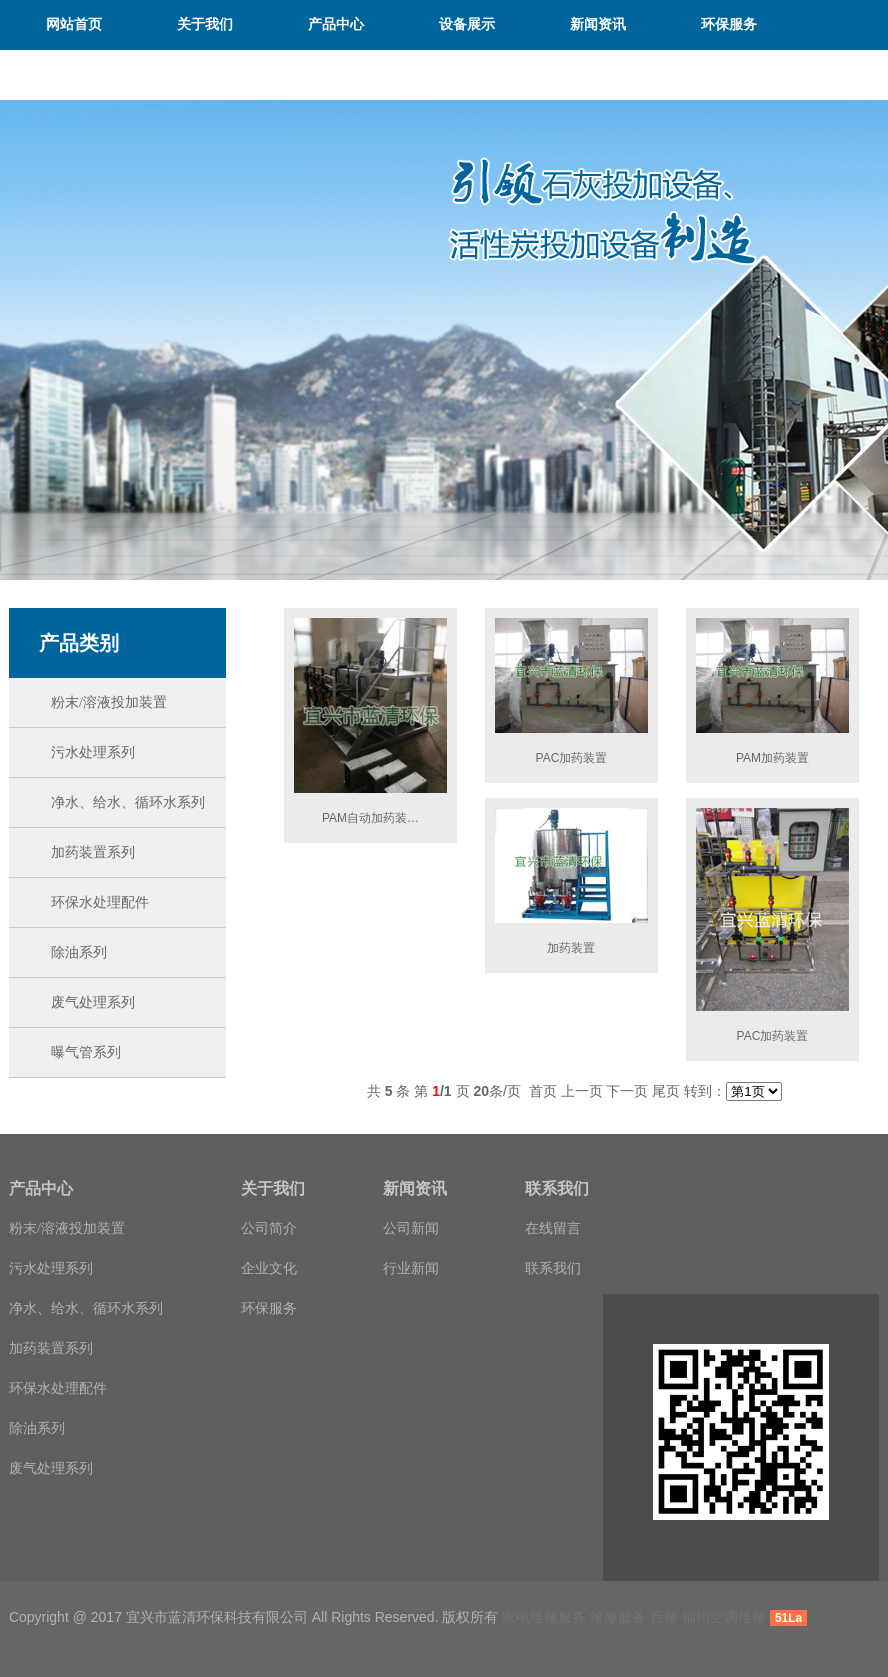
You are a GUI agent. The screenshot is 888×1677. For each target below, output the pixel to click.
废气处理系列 (51, 1468)
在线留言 (553, 1228)
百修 (664, 1617)
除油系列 (37, 1428)
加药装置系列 (51, 1348)
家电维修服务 (544, 1617)
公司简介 (269, 1228)
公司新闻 (411, 1228)
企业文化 (269, 1268)
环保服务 (269, 1308)
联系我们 (553, 1268)
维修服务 (618, 1617)
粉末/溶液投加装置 (67, 1228)
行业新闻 (411, 1268)
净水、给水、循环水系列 (86, 1308)
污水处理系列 (51, 1268)
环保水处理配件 (58, 1388)
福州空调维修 (724, 1617)
